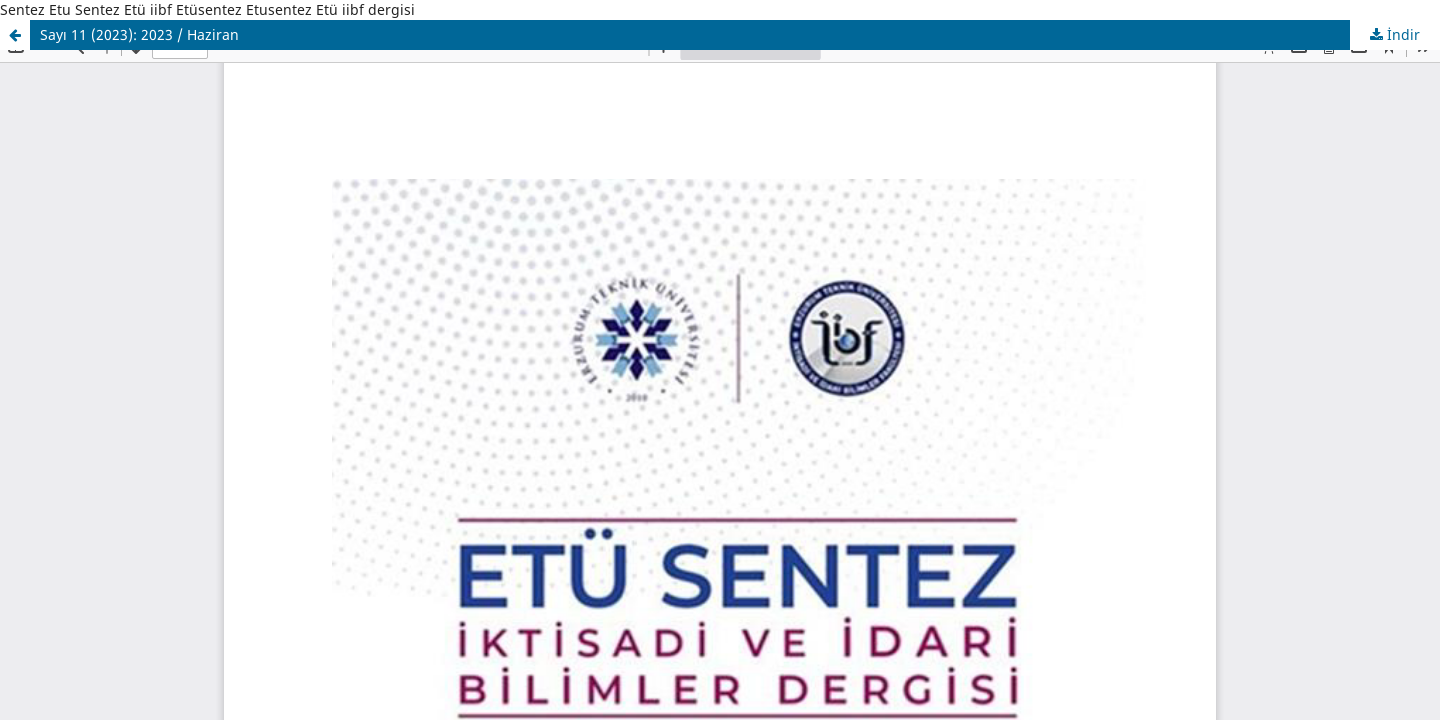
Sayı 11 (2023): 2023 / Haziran (139, 34)
